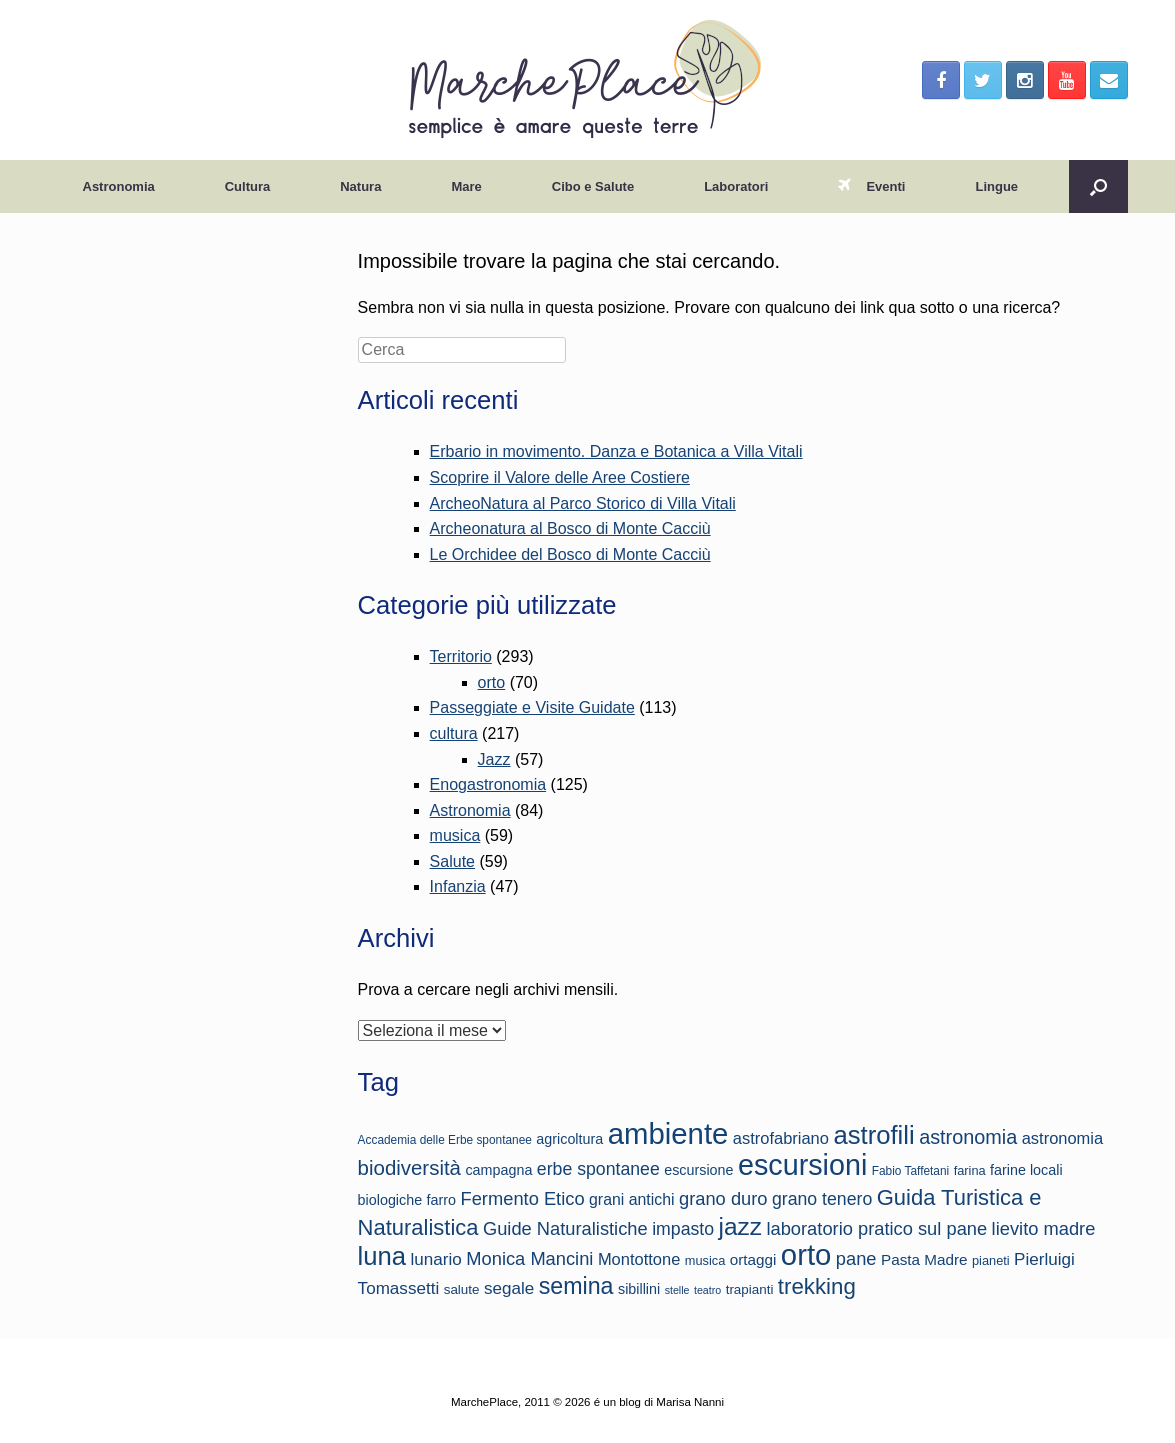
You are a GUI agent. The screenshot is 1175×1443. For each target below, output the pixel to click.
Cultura (248, 186)
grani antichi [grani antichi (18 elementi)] (632, 1199)
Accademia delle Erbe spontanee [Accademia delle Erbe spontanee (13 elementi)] (445, 1140)
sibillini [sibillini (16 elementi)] (639, 1289)
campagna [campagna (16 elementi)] (498, 1170)
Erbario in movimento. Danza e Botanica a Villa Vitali (616, 451)
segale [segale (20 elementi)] (509, 1288)
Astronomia (119, 186)
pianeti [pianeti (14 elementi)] (991, 1260)
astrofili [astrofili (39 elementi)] (873, 1135)
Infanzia (458, 886)
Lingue (996, 186)
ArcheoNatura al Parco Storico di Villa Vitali (583, 503)
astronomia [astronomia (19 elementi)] (1062, 1138)
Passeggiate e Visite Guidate (532, 707)
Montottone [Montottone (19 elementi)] (639, 1259)
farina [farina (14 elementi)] (970, 1170)
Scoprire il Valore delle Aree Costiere (560, 477)
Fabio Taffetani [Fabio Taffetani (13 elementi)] (910, 1171)
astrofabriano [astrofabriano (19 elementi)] (781, 1138)
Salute (452, 861)
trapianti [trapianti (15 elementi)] (750, 1289)
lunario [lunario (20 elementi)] (436, 1259)
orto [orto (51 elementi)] (806, 1254)
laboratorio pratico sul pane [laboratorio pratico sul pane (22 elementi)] (876, 1228)
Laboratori (736, 186)
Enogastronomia (488, 784)
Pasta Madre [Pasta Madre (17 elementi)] (924, 1259)
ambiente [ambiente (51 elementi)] (668, 1133)
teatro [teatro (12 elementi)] (707, 1290)
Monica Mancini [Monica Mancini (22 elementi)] (529, 1258)
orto (492, 682)
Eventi (871, 186)
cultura (454, 733)
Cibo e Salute (593, 186)
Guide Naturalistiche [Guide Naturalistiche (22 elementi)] (565, 1228)
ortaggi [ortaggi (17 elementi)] (753, 1259)
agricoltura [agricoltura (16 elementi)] (569, 1139)
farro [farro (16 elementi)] (441, 1200)
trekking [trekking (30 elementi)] (817, 1286)
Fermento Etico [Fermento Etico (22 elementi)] (523, 1198)
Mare (466, 186)
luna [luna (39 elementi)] (382, 1256)
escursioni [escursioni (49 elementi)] (802, 1165)
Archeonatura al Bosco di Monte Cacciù (570, 528)
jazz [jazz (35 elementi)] (740, 1226)
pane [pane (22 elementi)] (856, 1258)
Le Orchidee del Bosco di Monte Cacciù (570, 554)
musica (455, 835)
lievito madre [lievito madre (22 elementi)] (1044, 1228)
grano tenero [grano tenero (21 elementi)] (822, 1199)
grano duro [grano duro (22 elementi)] (723, 1198)
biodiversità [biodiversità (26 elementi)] (409, 1167)
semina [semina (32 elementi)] (576, 1286)
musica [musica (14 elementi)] (705, 1260)
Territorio (461, 656)
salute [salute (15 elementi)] (462, 1289)
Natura (360, 186)
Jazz (494, 759)
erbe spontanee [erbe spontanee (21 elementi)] (598, 1169)
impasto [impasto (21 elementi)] (683, 1229)
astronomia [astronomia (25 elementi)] (968, 1137)
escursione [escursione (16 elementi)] (698, 1170)
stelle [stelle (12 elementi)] (677, 1290)
